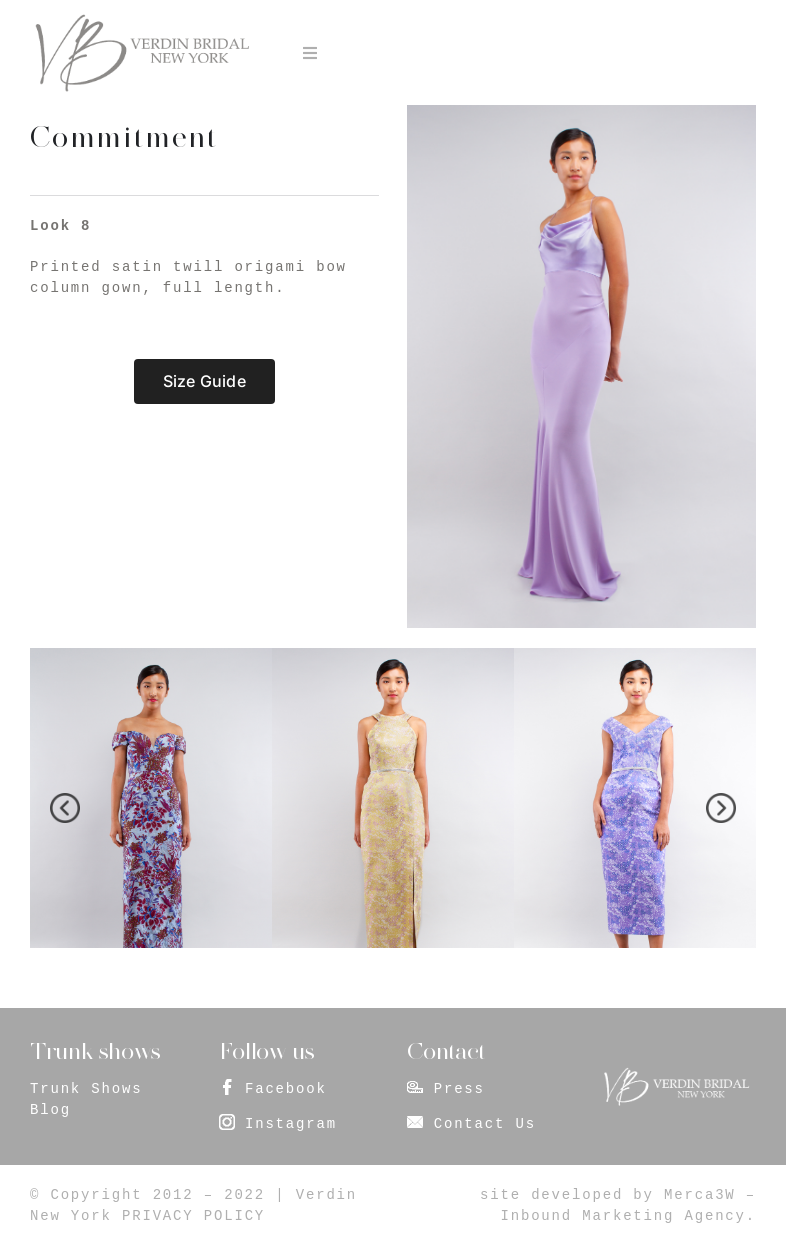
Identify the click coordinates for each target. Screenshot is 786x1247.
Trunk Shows (86, 1089)
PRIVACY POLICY (193, 1216)
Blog (50, 1110)
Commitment (124, 137)
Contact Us (485, 1124)
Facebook (286, 1089)
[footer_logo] (676, 1074)
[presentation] (65, 808)
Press (459, 1089)
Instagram (291, 1124)
